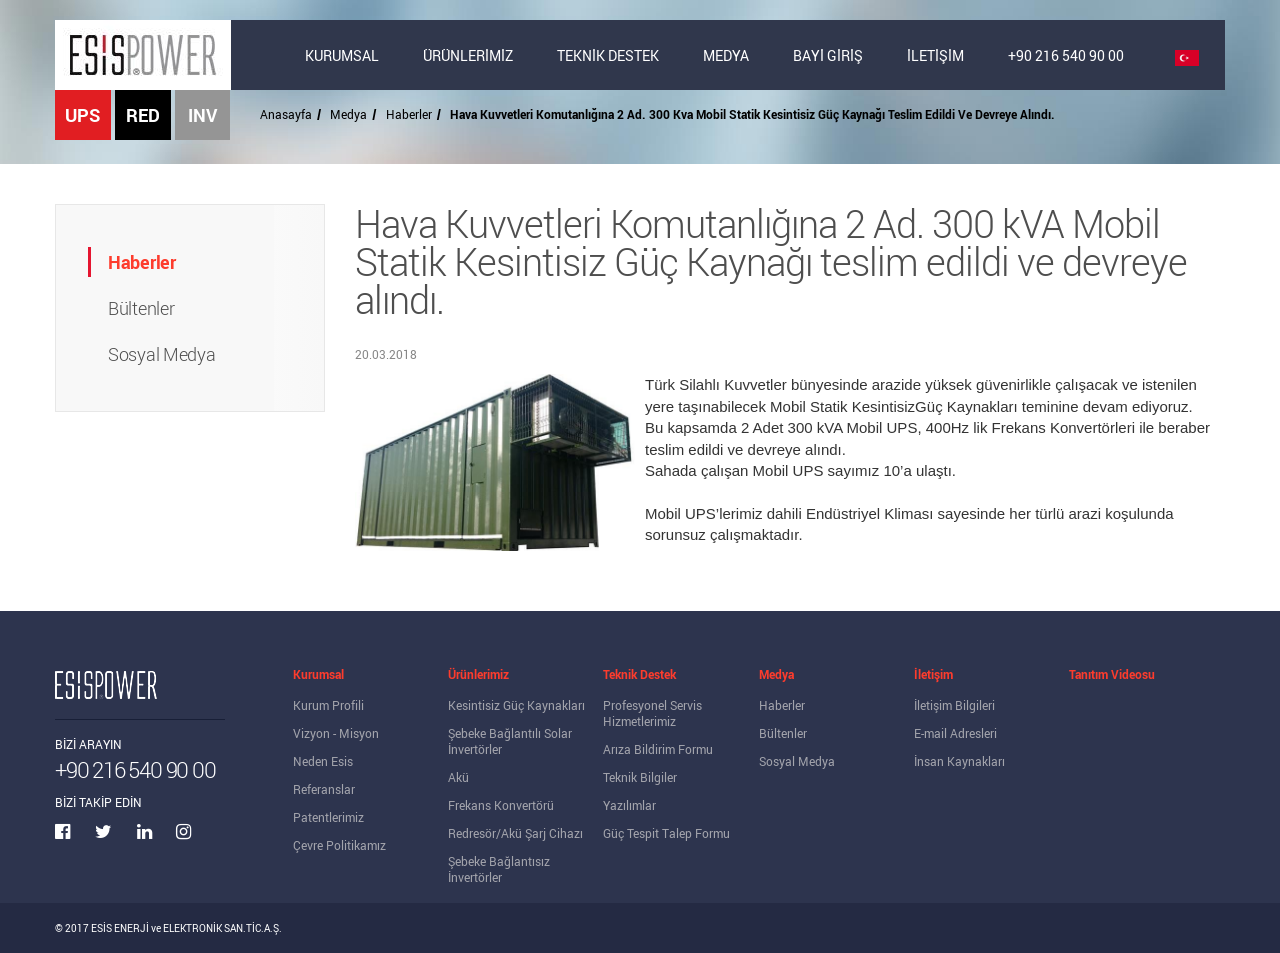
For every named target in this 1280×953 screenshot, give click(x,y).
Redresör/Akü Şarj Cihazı (515, 833)
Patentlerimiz (328, 817)
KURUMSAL (342, 55)
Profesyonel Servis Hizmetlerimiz (652, 713)
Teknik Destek (639, 674)
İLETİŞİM (935, 55)
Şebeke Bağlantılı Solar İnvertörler (510, 741)
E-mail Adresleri (955, 733)
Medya (348, 114)
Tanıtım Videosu (1112, 674)
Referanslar (324, 789)
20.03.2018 (386, 354)
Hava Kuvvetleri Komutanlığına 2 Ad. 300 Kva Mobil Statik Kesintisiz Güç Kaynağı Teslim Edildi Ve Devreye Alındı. (752, 114)
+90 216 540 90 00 (1066, 55)
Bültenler (783, 733)
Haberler (409, 114)
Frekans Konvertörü (501, 805)
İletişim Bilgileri (954, 705)
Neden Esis (323, 761)
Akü (458, 777)
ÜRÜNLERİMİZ (468, 55)
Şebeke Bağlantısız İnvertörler (499, 869)
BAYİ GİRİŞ (828, 55)
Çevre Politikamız (339, 845)
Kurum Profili (328, 705)
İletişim (933, 674)
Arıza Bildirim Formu (658, 749)
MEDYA (726, 55)
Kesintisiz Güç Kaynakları (516, 705)
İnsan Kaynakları (959, 761)
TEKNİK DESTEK (608, 55)
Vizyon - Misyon (336, 733)
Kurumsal (318, 674)
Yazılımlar (629, 805)
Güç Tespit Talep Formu (666, 833)
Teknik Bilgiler (640, 777)
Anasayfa (286, 114)
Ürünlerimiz (478, 674)
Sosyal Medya (797, 761)
